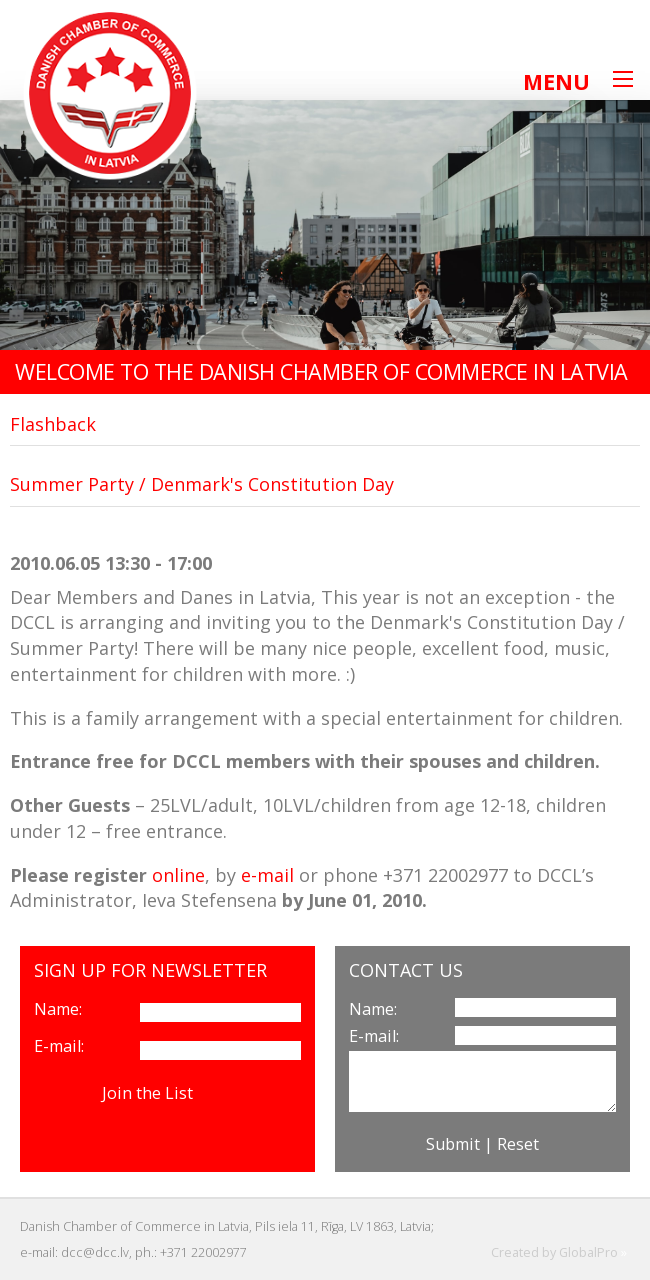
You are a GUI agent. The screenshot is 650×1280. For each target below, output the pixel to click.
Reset (518, 1144)
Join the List (147, 1093)
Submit (453, 1144)
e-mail (267, 875)
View (215, 1093)
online (178, 875)
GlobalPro (588, 1252)
